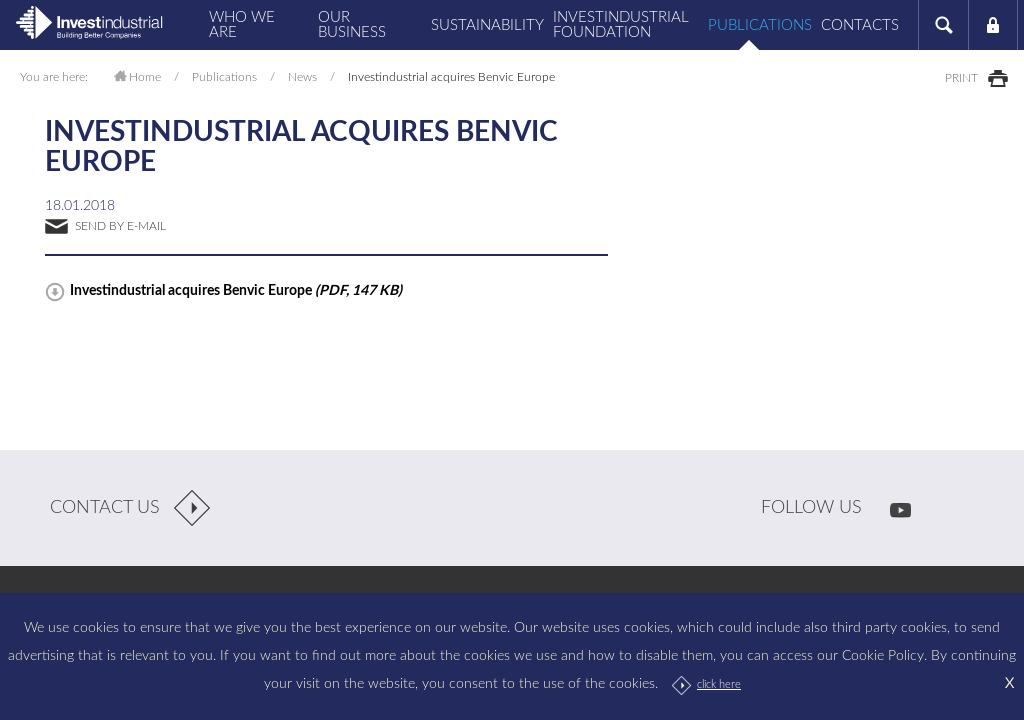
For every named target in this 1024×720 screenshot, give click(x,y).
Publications (757, 25)
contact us (105, 508)
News (302, 77)
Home (145, 77)
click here (719, 684)
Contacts (859, 25)
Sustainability (484, 25)
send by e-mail (120, 226)
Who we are (242, 25)
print (961, 78)
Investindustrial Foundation (621, 25)
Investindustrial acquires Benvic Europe (236, 291)
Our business (352, 25)
